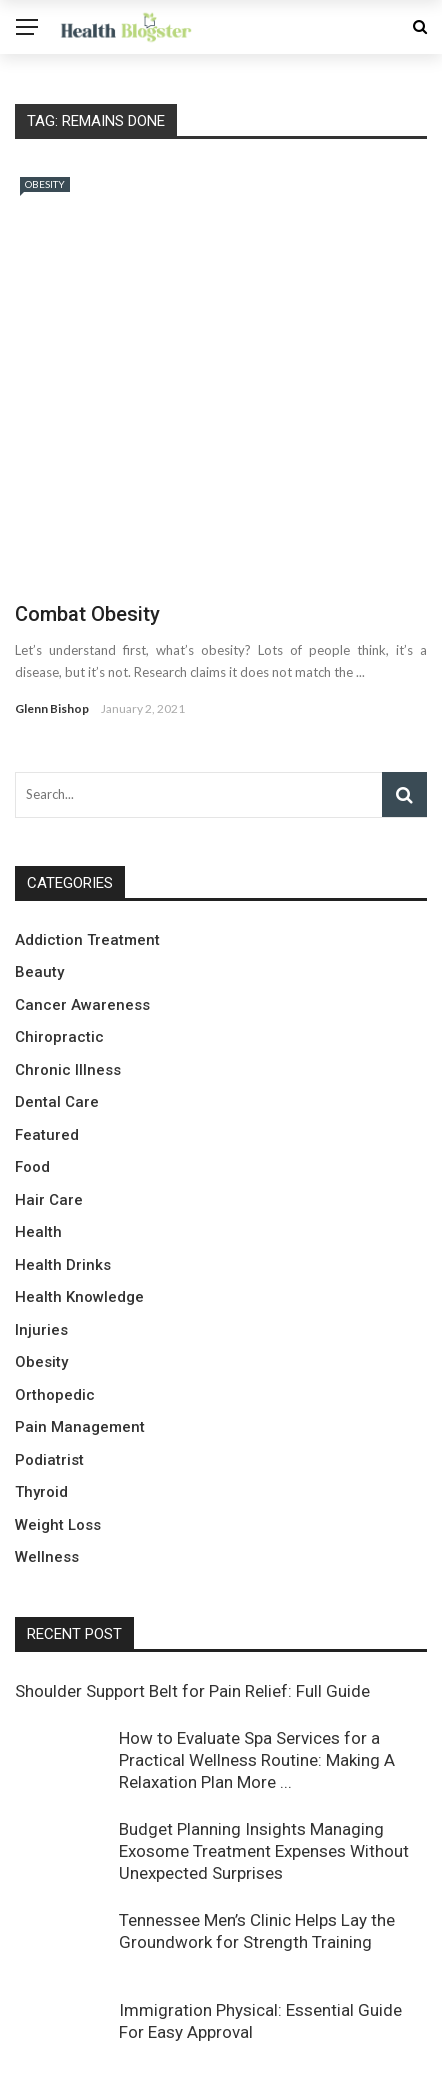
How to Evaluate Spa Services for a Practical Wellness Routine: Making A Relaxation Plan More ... (257, 1657)
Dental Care (57, 1000)
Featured (47, 1032)
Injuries (41, 1227)
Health (38, 1130)
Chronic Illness (68, 967)
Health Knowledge (79, 1195)
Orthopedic (55, 1292)
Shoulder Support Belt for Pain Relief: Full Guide (192, 1588)
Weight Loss (58, 1422)
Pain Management (80, 1325)
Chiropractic (59, 935)
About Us (399, 2056)
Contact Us (317, 2056)
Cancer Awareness (82, 902)
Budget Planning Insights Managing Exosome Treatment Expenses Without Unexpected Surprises (264, 1749)
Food (32, 1065)
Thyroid (41, 1390)
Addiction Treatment (87, 837)
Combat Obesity (87, 512)
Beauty (39, 870)
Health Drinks (63, 1162)
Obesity (45, 184)
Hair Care (49, 1097)
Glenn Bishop (52, 606)
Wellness (47, 1455)
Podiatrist (49, 1357)
